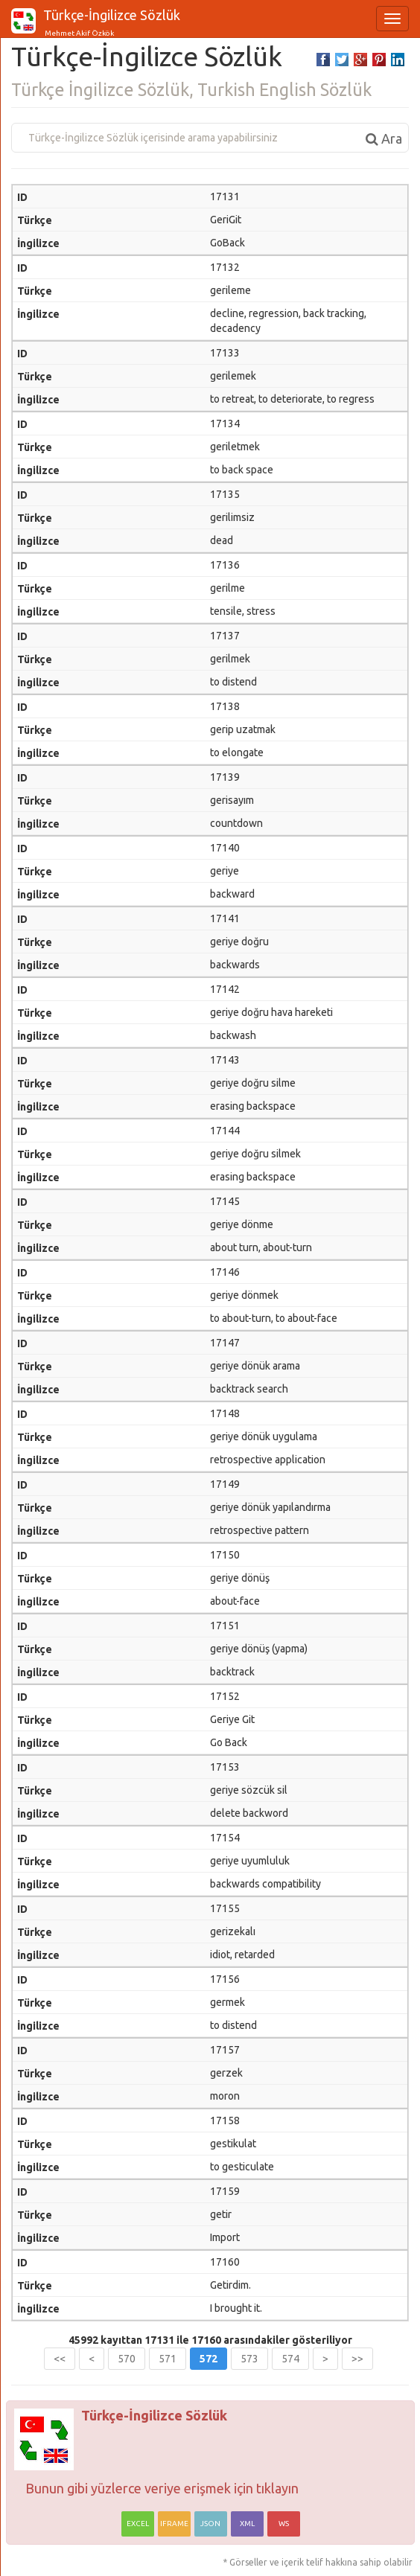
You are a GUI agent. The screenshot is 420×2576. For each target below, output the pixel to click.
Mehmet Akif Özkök (78, 33)
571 (167, 2359)
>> (357, 2359)
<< (60, 2359)
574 (290, 2359)
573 (249, 2359)
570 (127, 2359)
